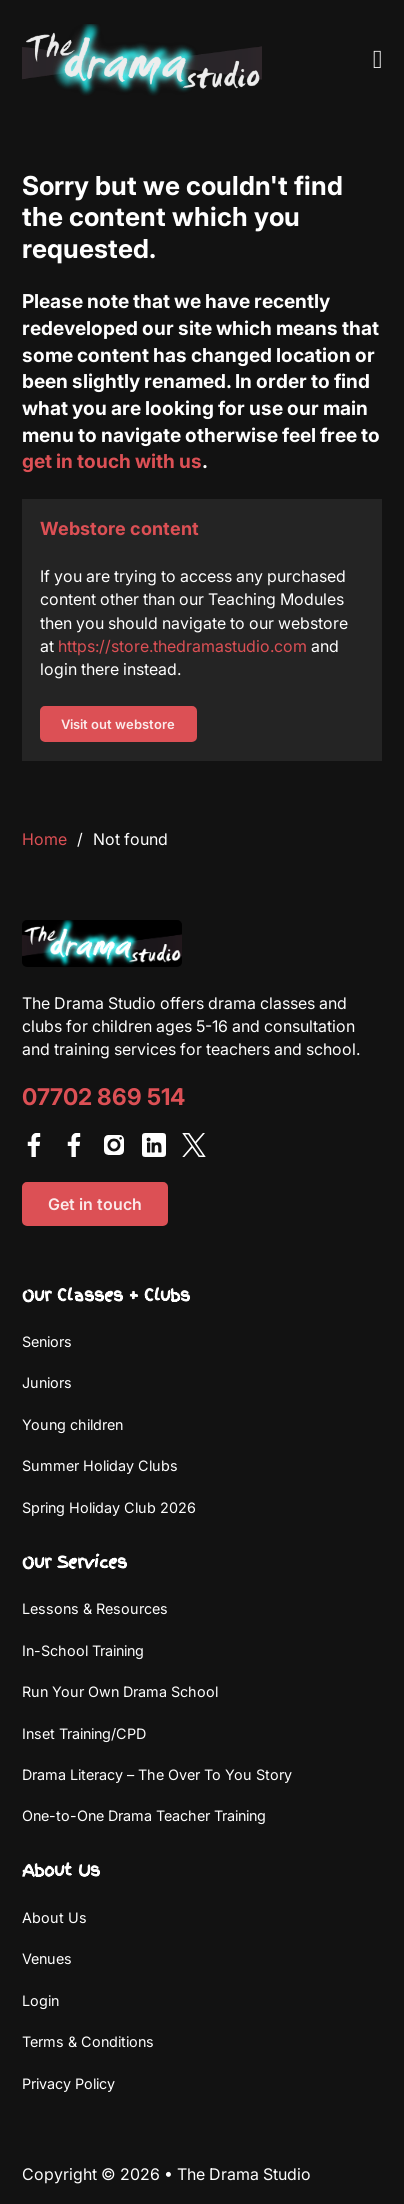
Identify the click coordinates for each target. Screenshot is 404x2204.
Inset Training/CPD (84, 1733)
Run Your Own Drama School (120, 1691)
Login (40, 2000)
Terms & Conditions (88, 2041)
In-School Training (83, 1650)
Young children (72, 1424)
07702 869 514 (103, 1097)
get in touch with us (112, 461)
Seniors (47, 1341)
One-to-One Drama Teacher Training (144, 1815)
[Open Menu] (378, 60)
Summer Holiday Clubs (100, 1465)
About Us (54, 1917)
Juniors (47, 1382)
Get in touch (95, 1204)
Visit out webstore (118, 724)
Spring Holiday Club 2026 (109, 1507)
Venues (47, 1958)
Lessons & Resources (95, 1608)
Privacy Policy (68, 2083)
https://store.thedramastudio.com (182, 646)
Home (44, 839)
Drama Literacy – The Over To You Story (157, 1774)
